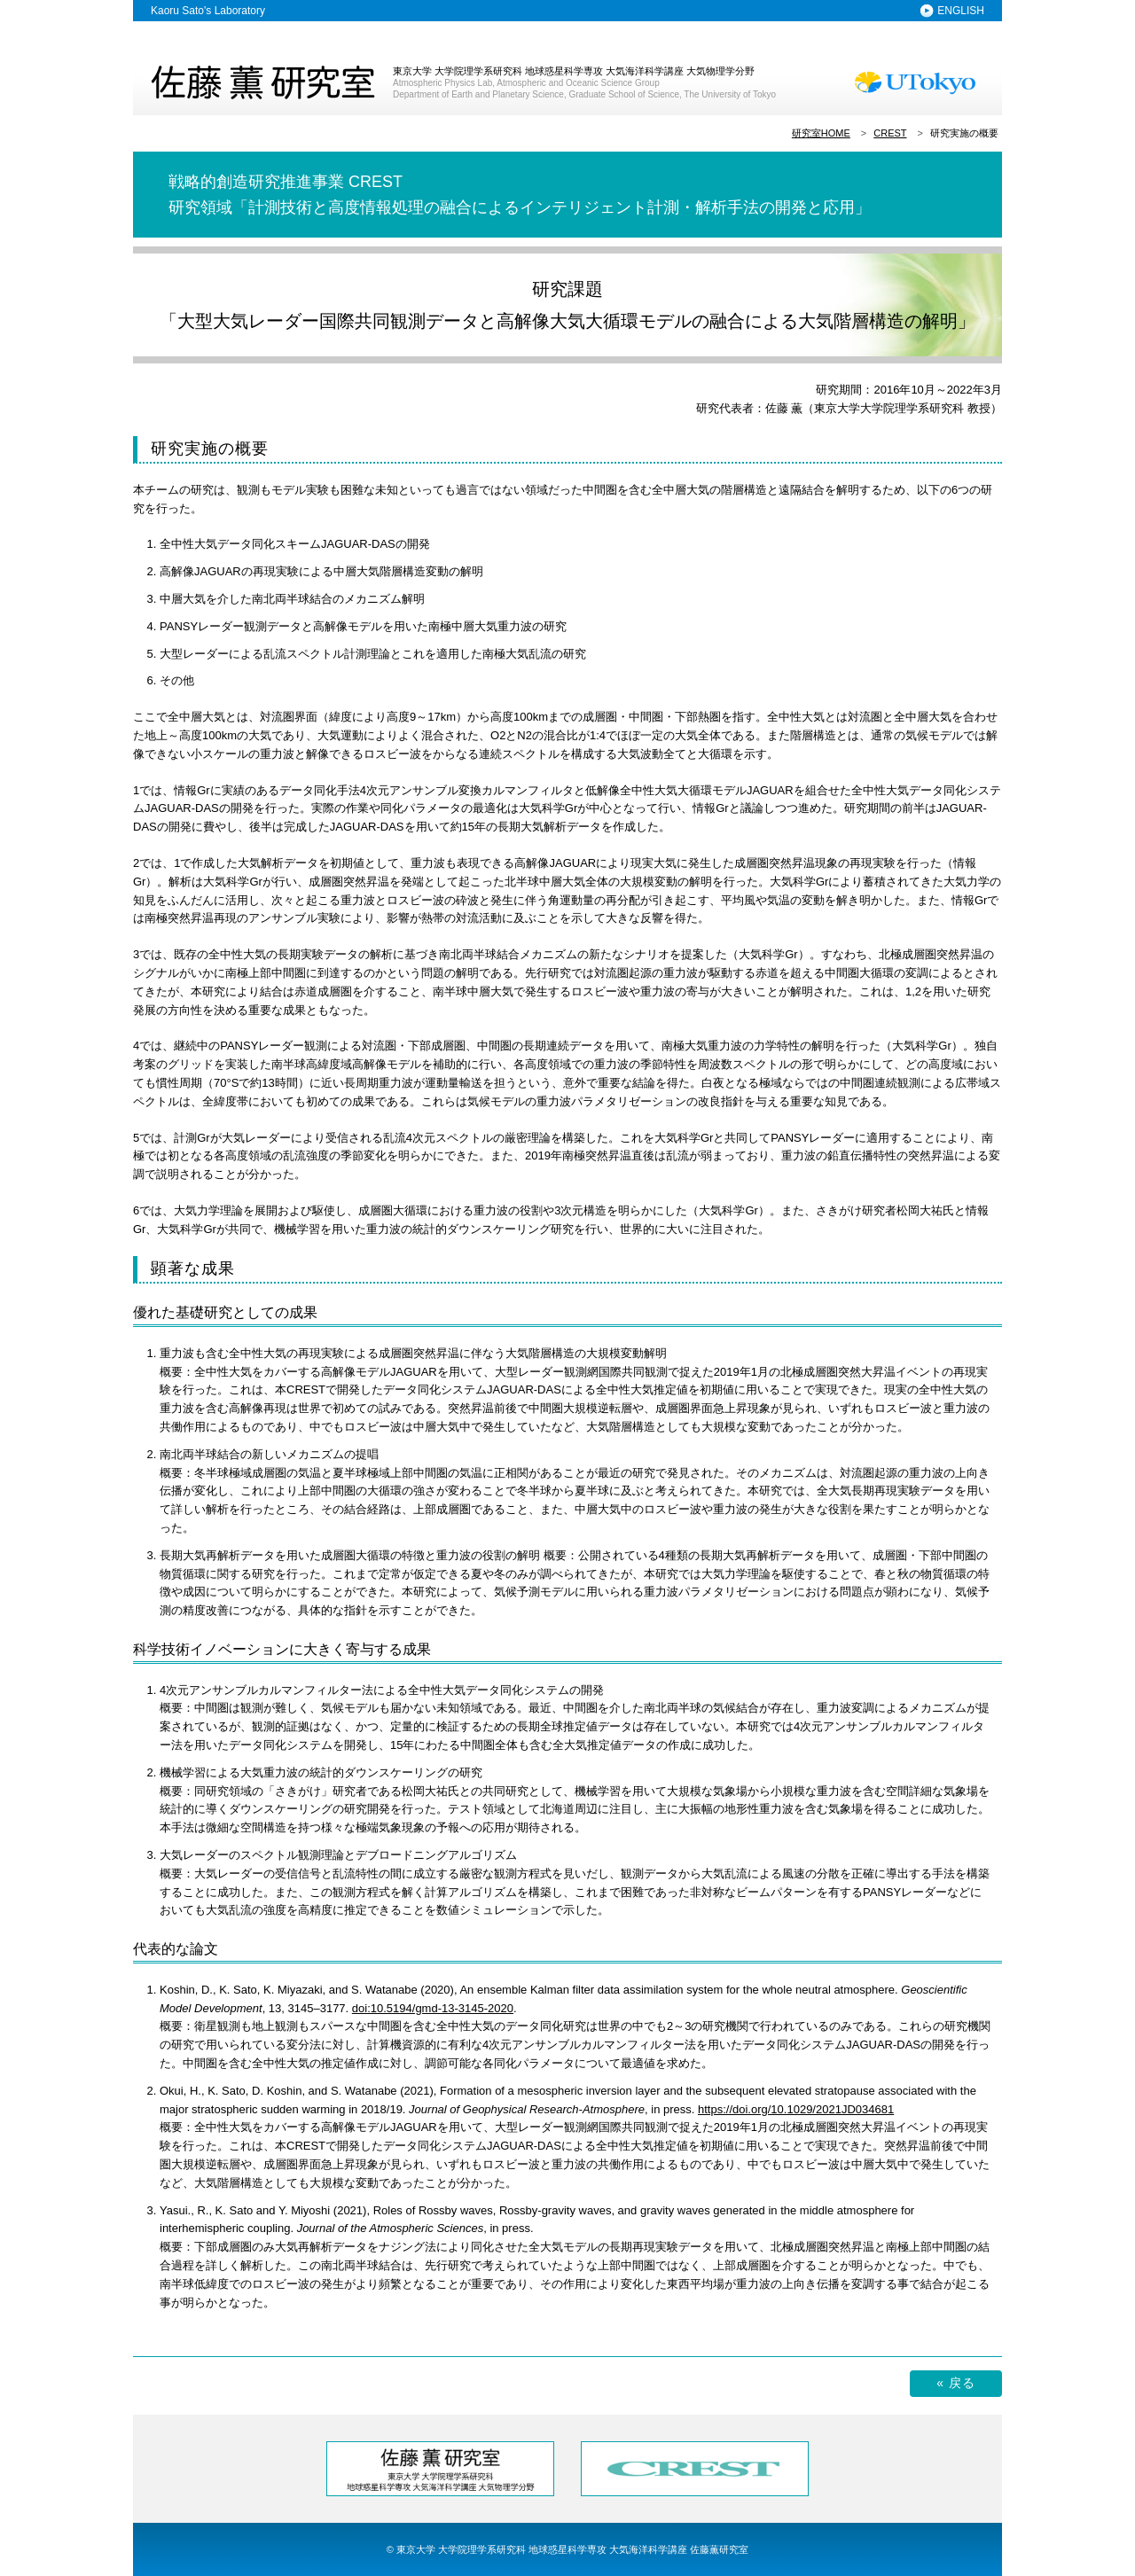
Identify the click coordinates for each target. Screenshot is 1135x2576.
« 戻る (955, 2383)
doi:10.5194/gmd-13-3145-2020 (432, 2008)
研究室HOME (821, 133)
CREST (889, 133)
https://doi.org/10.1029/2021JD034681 (796, 2109)
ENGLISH (960, 10)
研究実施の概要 (964, 133)
